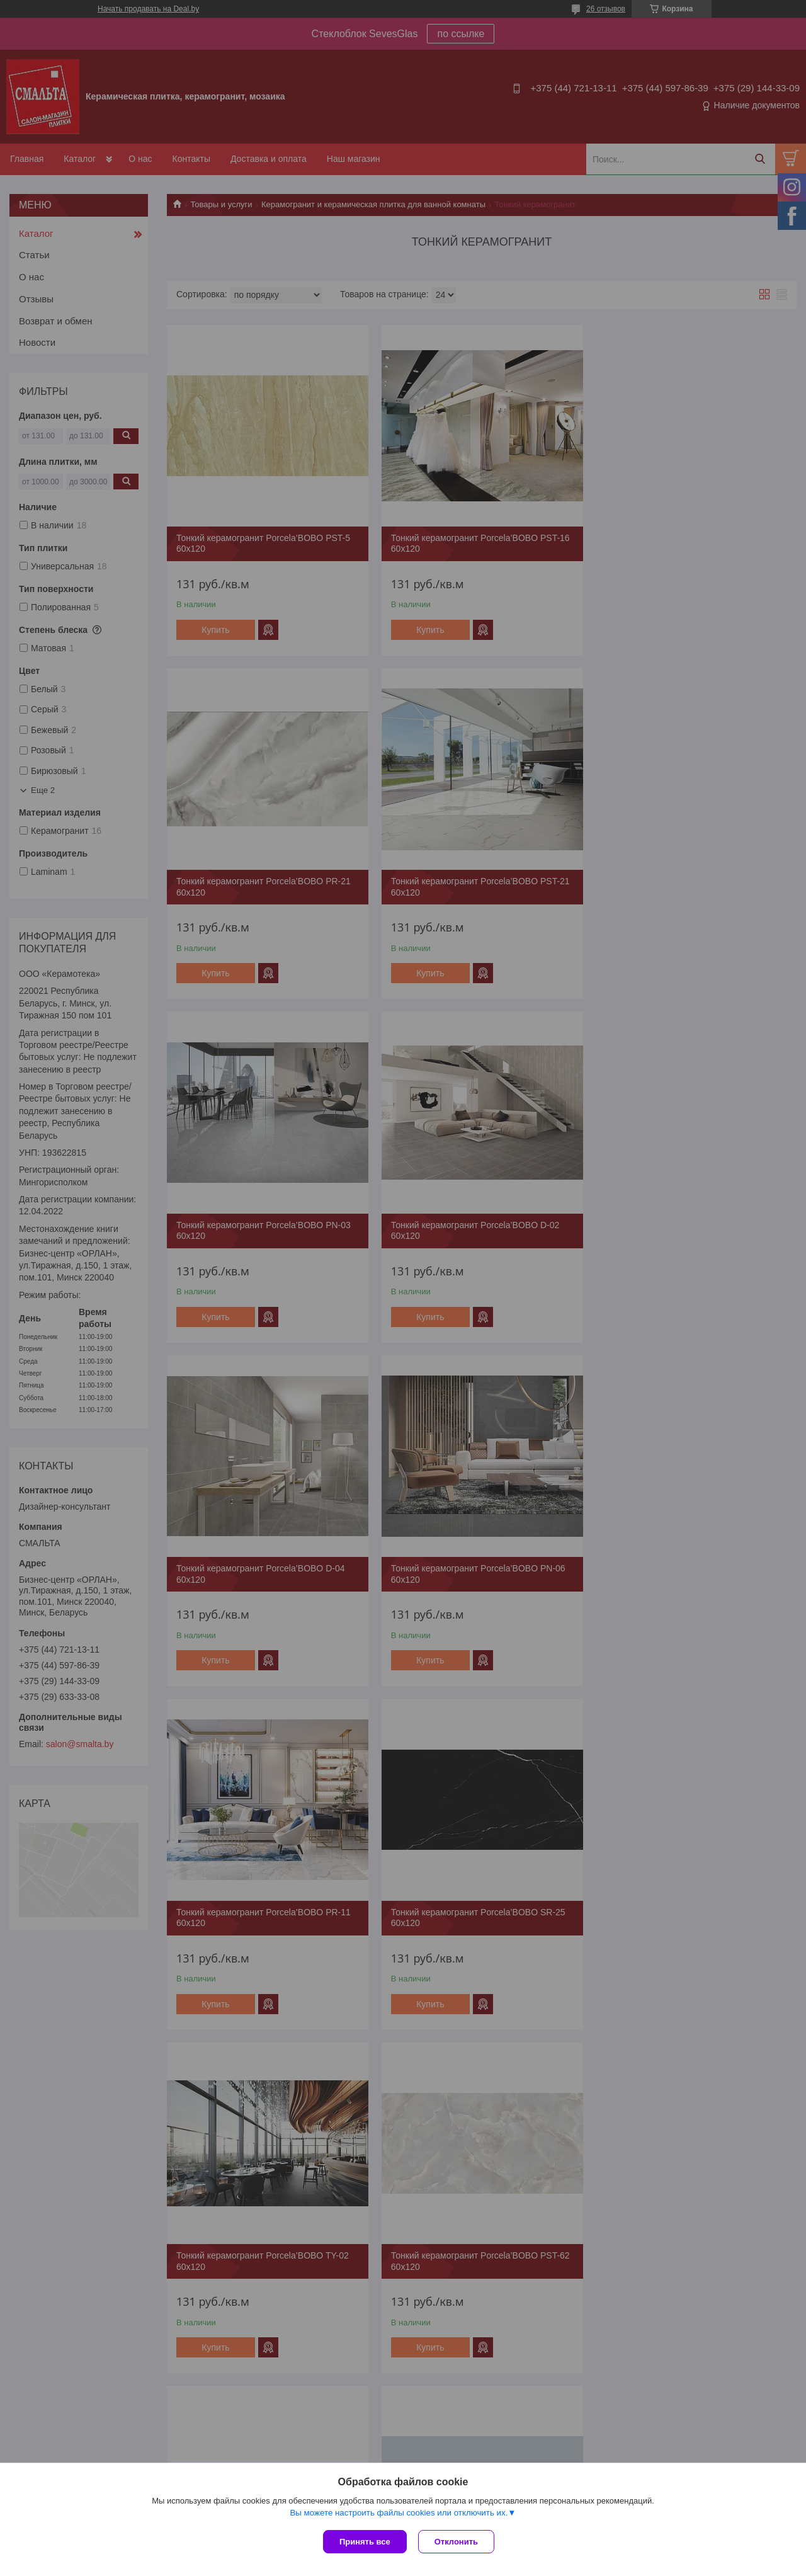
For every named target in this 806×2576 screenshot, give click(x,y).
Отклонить (457, 2541)
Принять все (364, 2541)
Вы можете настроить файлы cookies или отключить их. (399, 2514)
